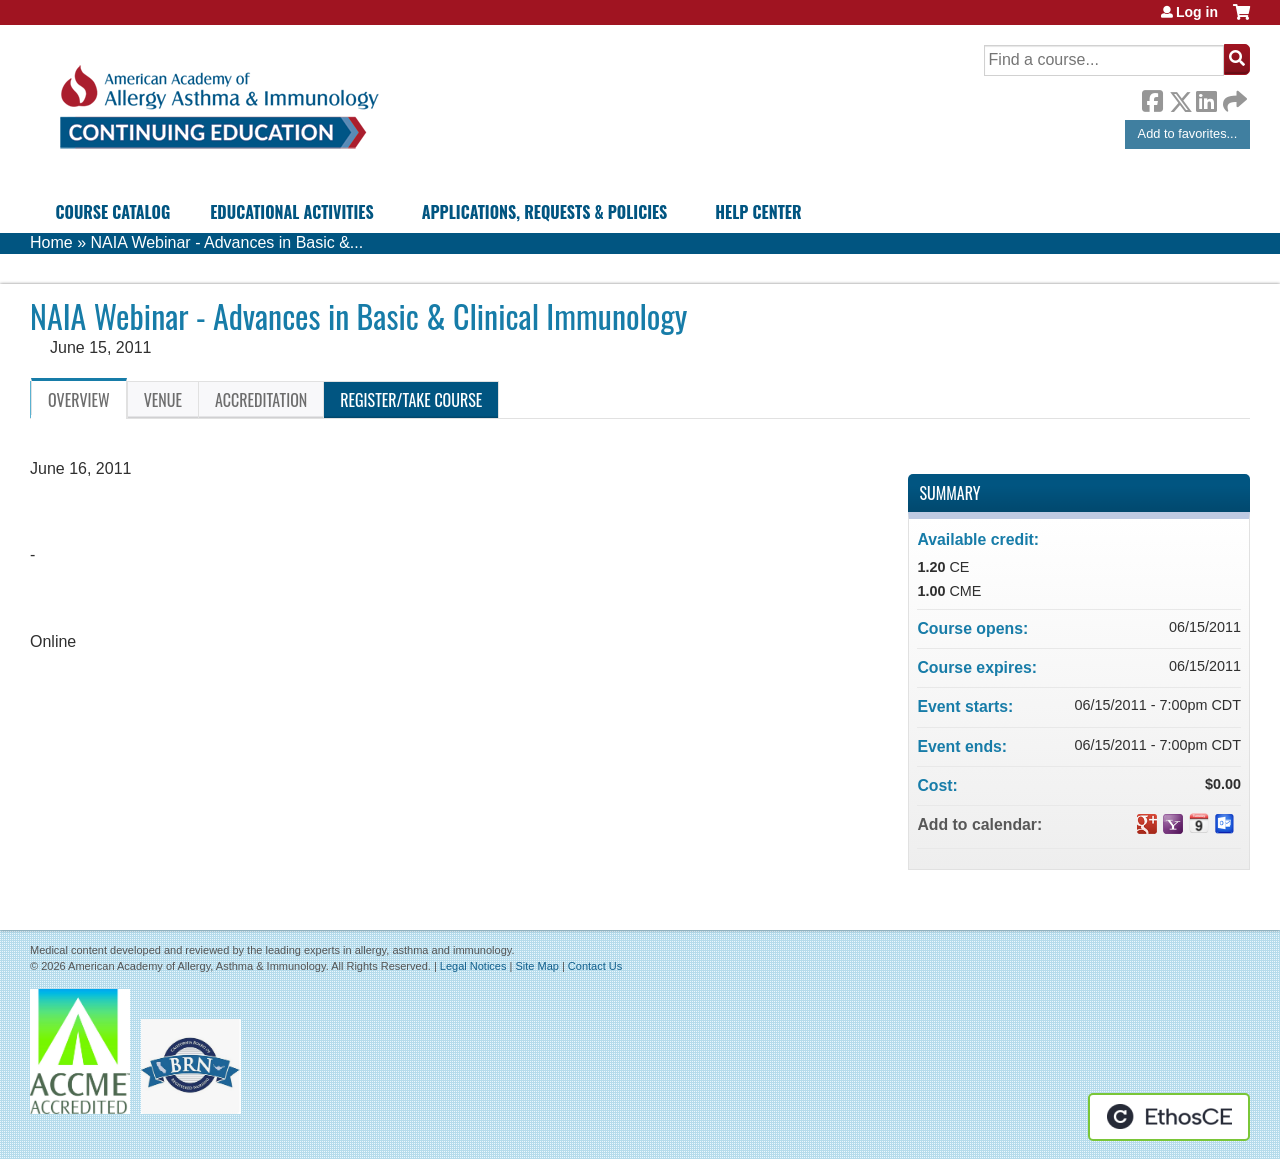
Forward (1233, 96)
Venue (163, 400)
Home (51, 242)
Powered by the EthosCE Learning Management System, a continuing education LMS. (1169, 1117)
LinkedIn (1206, 98)
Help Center (758, 212)
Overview (79, 400)
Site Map (536, 966)
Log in (1197, 12)
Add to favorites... (1188, 133)
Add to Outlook (1225, 824)
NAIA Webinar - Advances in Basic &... (226, 242)
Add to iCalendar (1199, 823)
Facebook (1152, 98)
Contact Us (595, 966)
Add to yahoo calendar (1173, 824)
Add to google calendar (1147, 824)
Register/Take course (411, 400)
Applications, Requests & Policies (545, 212)
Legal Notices (473, 966)
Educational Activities (291, 212)
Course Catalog (113, 212)
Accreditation (261, 400)
